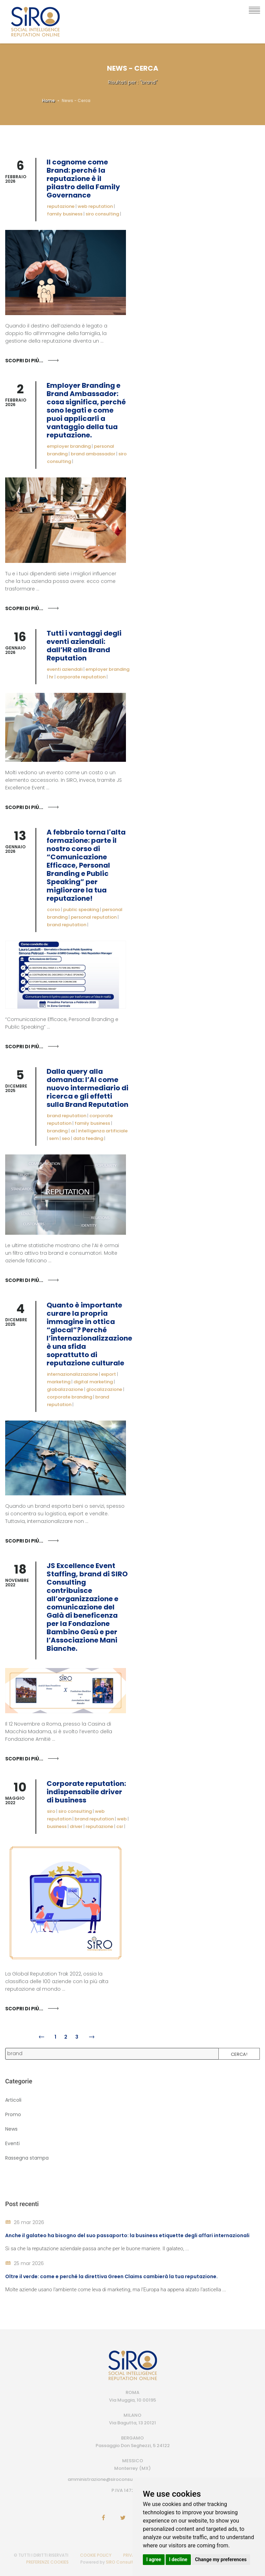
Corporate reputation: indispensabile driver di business (86, 1792)
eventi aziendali (64, 669)
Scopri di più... (24, 360)
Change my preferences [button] (220, 2559)
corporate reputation (81, 677)
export (108, 1374)
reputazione (61, 206)
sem (54, 1138)
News (11, 2128)
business (57, 1826)
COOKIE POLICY (95, 2555)
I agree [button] (153, 2559)
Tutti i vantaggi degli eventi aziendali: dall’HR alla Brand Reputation (84, 645)
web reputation (95, 206)
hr (51, 677)
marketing (58, 1381)
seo (66, 1138)
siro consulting (102, 214)
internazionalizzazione (72, 1374)
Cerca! (239, 2054)
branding (57, 1131)
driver (76, 1826)
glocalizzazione (104, 1389)
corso (53, 909)
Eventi (12, 2143)
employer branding (69, 446)
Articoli (13, 2100)
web (122, 1819)
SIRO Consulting (123, 2562)
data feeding (88, 1138)
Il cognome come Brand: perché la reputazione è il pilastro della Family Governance (83, 178)
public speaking (81, 909)
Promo (13, 2114)
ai (73, 1131)
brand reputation (66, 924)
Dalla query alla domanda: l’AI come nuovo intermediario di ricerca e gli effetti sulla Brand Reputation (87, 1088)
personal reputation (94, 917)
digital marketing (93, 1381)
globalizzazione (65, 1389)
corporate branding (69, 1397)
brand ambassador (93, 454)
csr (119, 1826)
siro (51, 1811)
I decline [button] (178, 2559)
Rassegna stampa (27, 2157)
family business (64, 214)
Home (48, 100)
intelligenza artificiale (103, 1131)
